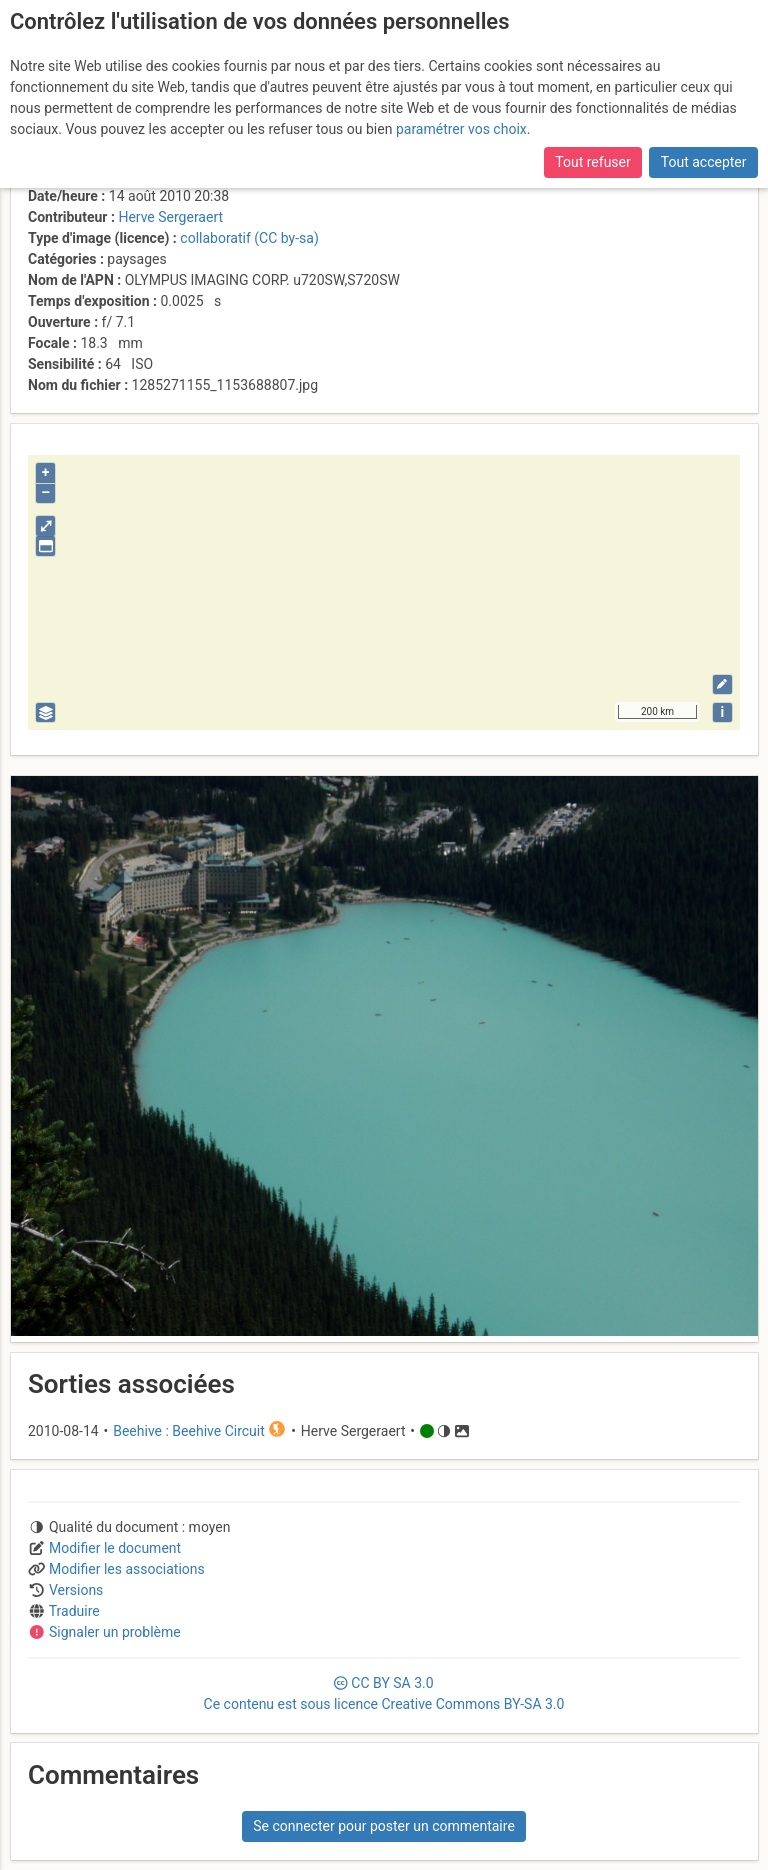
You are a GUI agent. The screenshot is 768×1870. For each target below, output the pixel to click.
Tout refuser (592, 162)
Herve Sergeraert (170, 217)
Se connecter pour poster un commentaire (384, 1826)
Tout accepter (704, 162)
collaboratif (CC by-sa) (249, 238)
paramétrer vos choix (461, 129)
